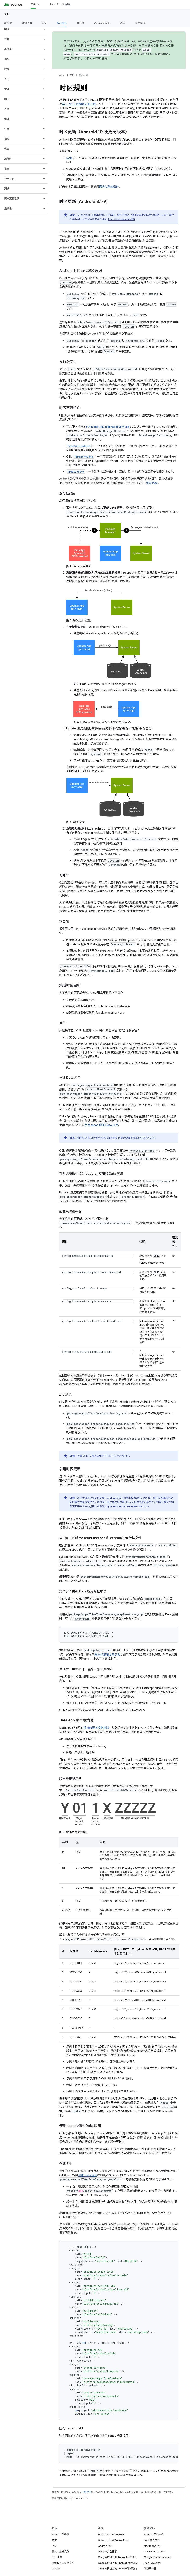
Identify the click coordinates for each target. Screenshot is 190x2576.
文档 (7, 14)
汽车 (122, 23)
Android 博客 (105, 2545)
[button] (21, 29)
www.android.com (154, 2551)
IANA (69, 158)
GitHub (56, 2568)
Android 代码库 (60, 2534)
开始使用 (27, 23)
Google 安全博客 (107, 2551)
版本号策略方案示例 (107, 1654)
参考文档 (140, 23)
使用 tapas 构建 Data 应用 (101, 1125)
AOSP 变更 (100, 58)
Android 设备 (102, 23)
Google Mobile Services (157, 2557)
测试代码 (152, 483)
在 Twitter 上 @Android (111, 2534)
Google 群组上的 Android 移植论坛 (117, 2568)
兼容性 (80, 23)
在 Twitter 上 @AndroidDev (113, 2540)
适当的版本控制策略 (96, 1728)
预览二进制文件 (60, 2551)
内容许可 (86, 2492)
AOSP (62, 74)
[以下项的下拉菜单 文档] (40, 4)
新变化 (8, 23)
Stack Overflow (152, 2562)
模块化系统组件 (109, 186)
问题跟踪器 (150, 2568)
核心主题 (83, 74)
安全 (44, 23)
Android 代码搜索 (59, 4)
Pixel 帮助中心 (151, 2540)
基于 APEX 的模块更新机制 (79, 104)
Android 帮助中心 (154, 2534)
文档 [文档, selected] (33, 4)
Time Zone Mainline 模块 (121, 219)
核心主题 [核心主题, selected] (62, 23)
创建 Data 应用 (87, 2175)
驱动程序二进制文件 (63, 2562)
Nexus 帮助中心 (152, 2545)
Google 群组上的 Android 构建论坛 (117, 2562)
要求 (54, 2540)
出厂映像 (57, 2557)
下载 (54, 2545)
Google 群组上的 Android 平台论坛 (117, 2557)
